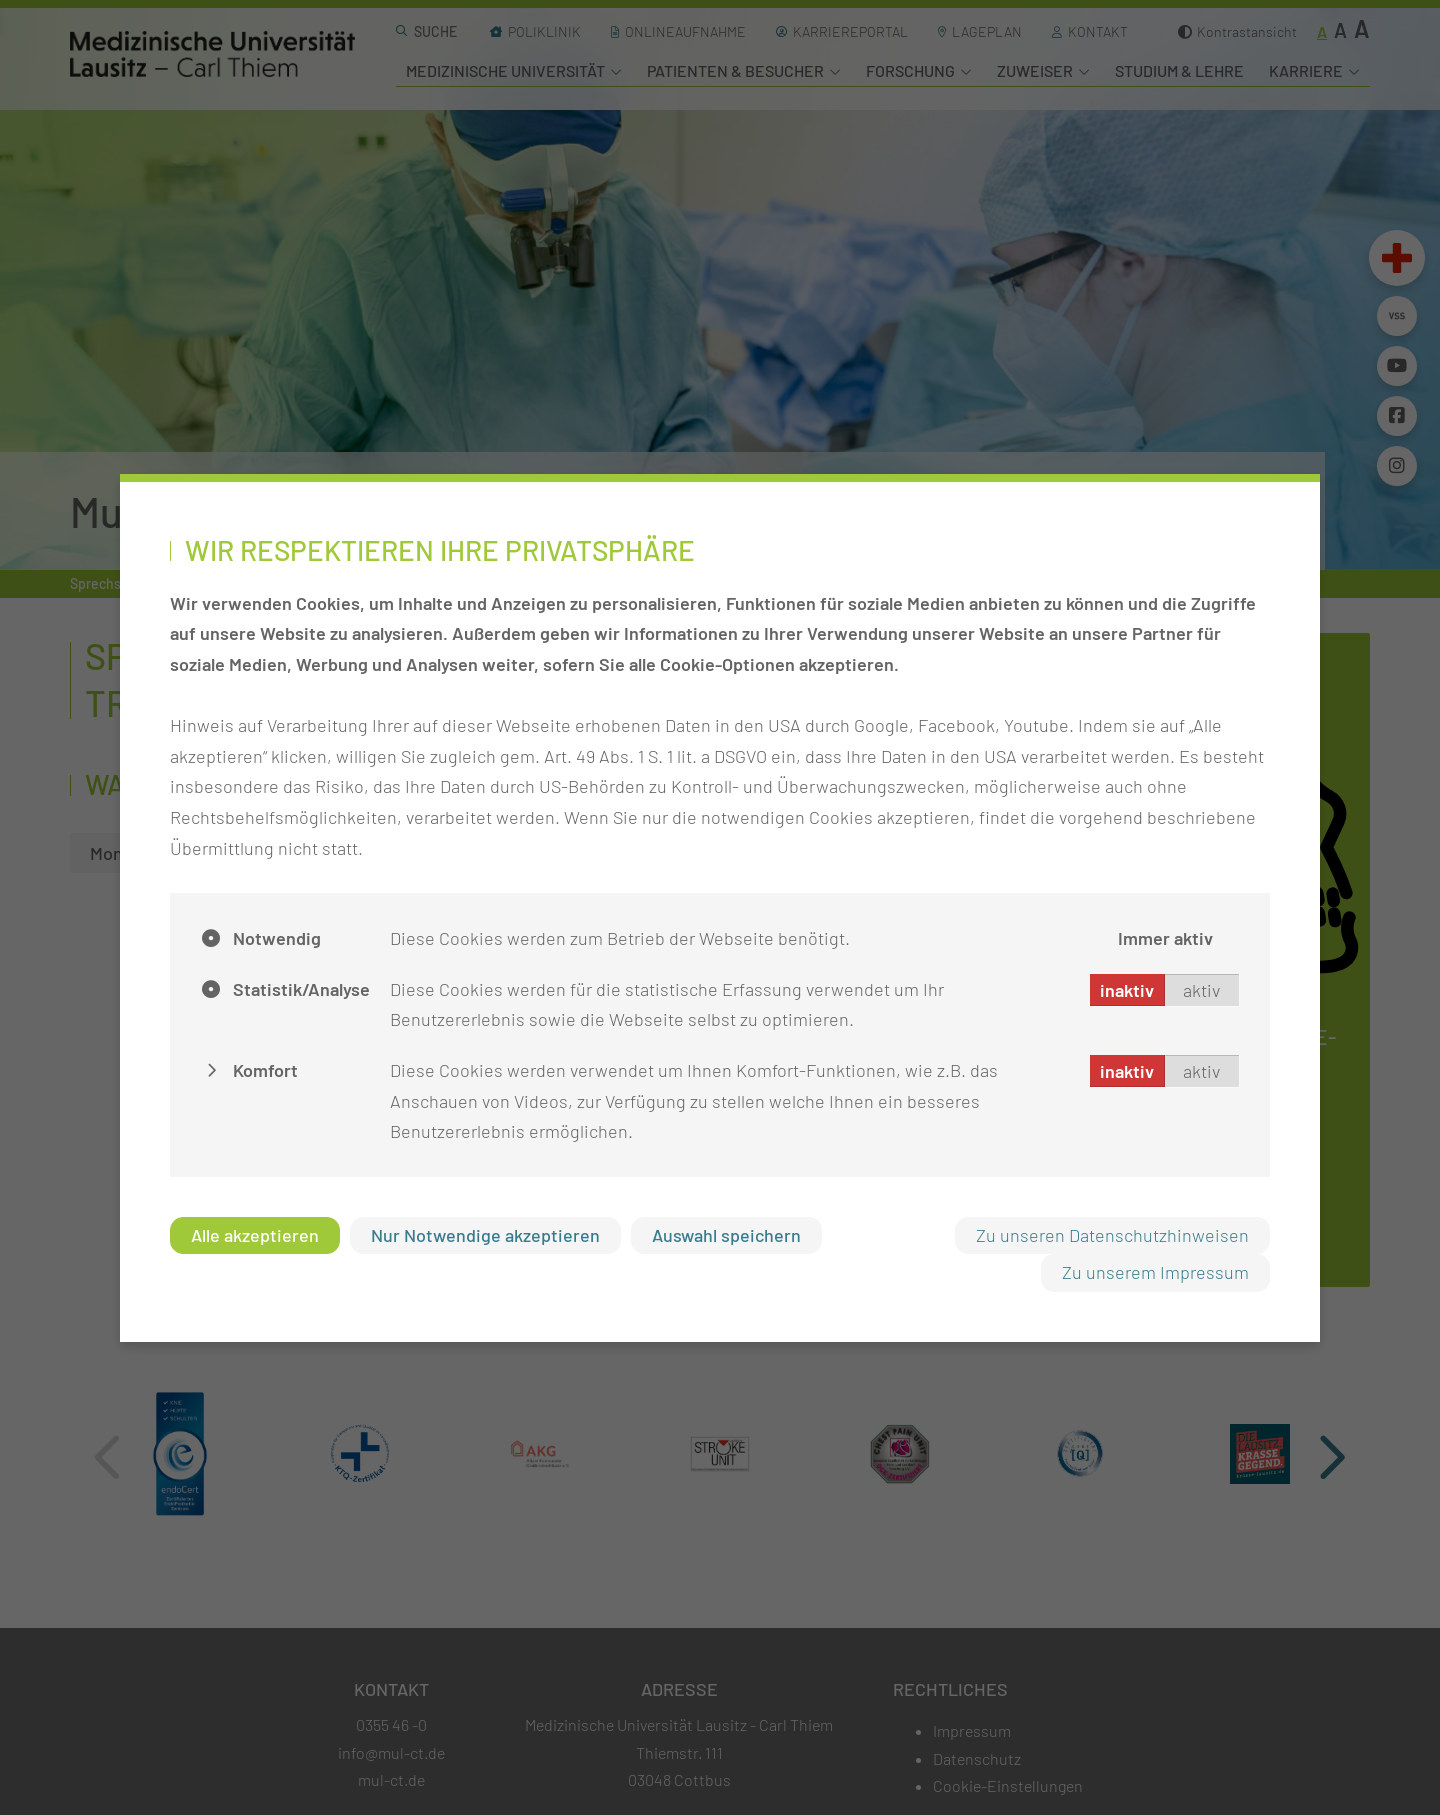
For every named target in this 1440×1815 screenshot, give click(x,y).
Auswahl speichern (726, 1235)
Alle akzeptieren (255, 1235)
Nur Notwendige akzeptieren (485, 1235)
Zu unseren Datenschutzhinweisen (1112, 1235)
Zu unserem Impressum (1155, 1272)
